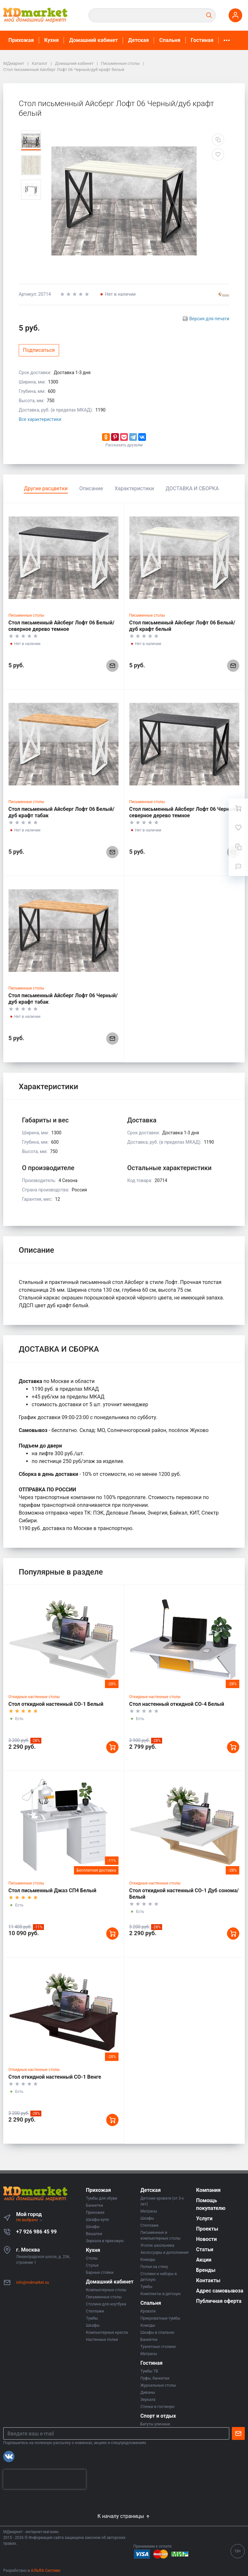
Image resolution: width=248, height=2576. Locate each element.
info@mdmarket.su (32, 2282)
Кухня (51, 40)
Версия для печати (209, 318)
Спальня (170, 40)
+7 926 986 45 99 (36, 2232)
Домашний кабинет (93, 40)
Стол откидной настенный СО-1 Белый (55, 1704)
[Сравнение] (238, 847)
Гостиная (202, 40)
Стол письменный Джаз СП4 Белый (52, 1890)
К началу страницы (124, 2516)
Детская (138, 40)
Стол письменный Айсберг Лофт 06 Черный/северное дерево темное (183, 812)
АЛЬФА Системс (45, 2570)
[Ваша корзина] (238, 808)
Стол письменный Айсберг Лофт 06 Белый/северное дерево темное (61, 626)
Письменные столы (26, 615)
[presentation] (44, 2479)
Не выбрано (29, 2220)
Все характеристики (40, 419)
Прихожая (21, 40)
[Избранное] (238, 827)
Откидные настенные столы (34, 1697)
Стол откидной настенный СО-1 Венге (54, 2077)
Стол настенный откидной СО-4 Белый (176, 1704)
